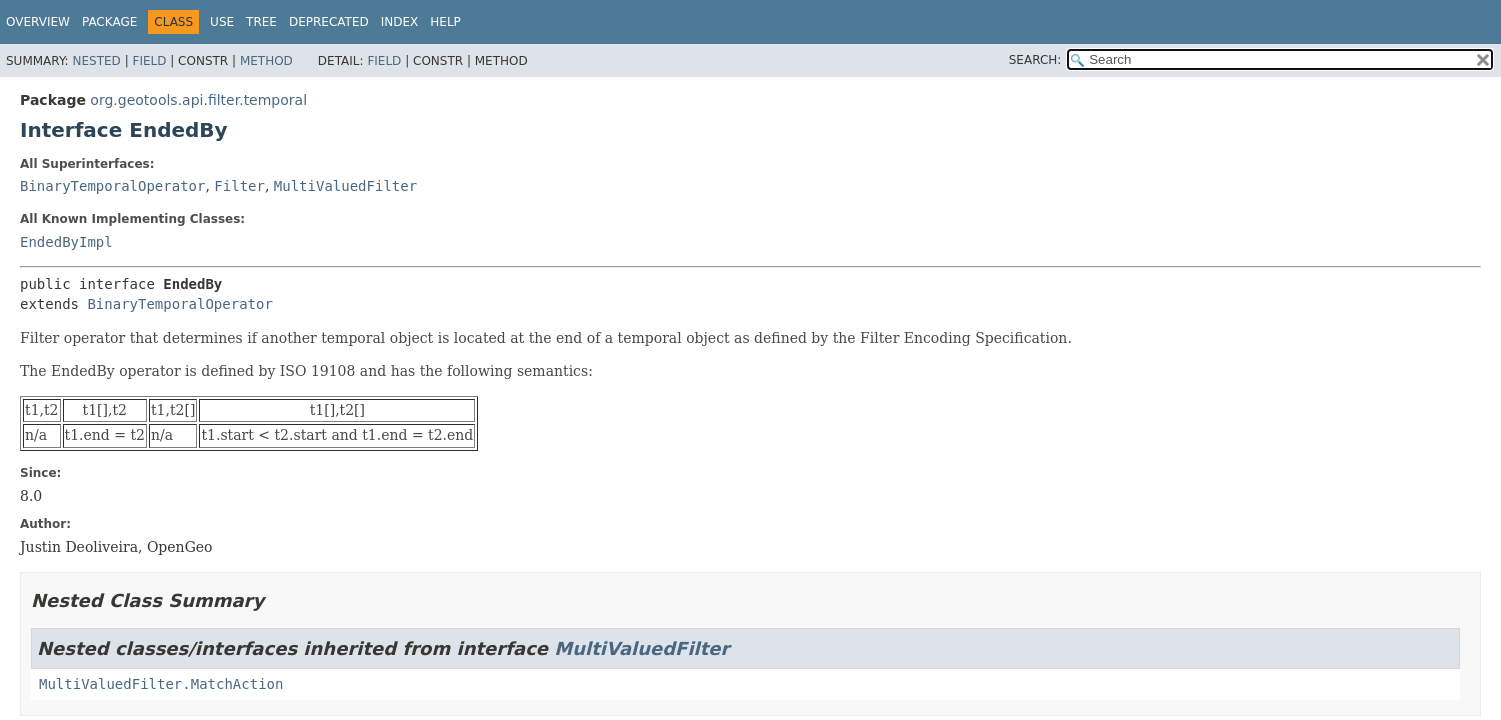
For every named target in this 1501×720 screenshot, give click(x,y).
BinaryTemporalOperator (112, 186)
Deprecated (329, 22)
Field (149, 61)
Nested (96, 61)
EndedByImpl (66, 242)
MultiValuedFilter (345, 186)
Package (109, 22)
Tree (261, 22)
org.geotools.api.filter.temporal (198, 100)
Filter (239, 186)
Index (400, 22)
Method (266, 61)
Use (222, 22)
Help (445, 22)
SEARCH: (1035, 60)
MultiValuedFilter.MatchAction (161, 684)
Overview (38, 22)
